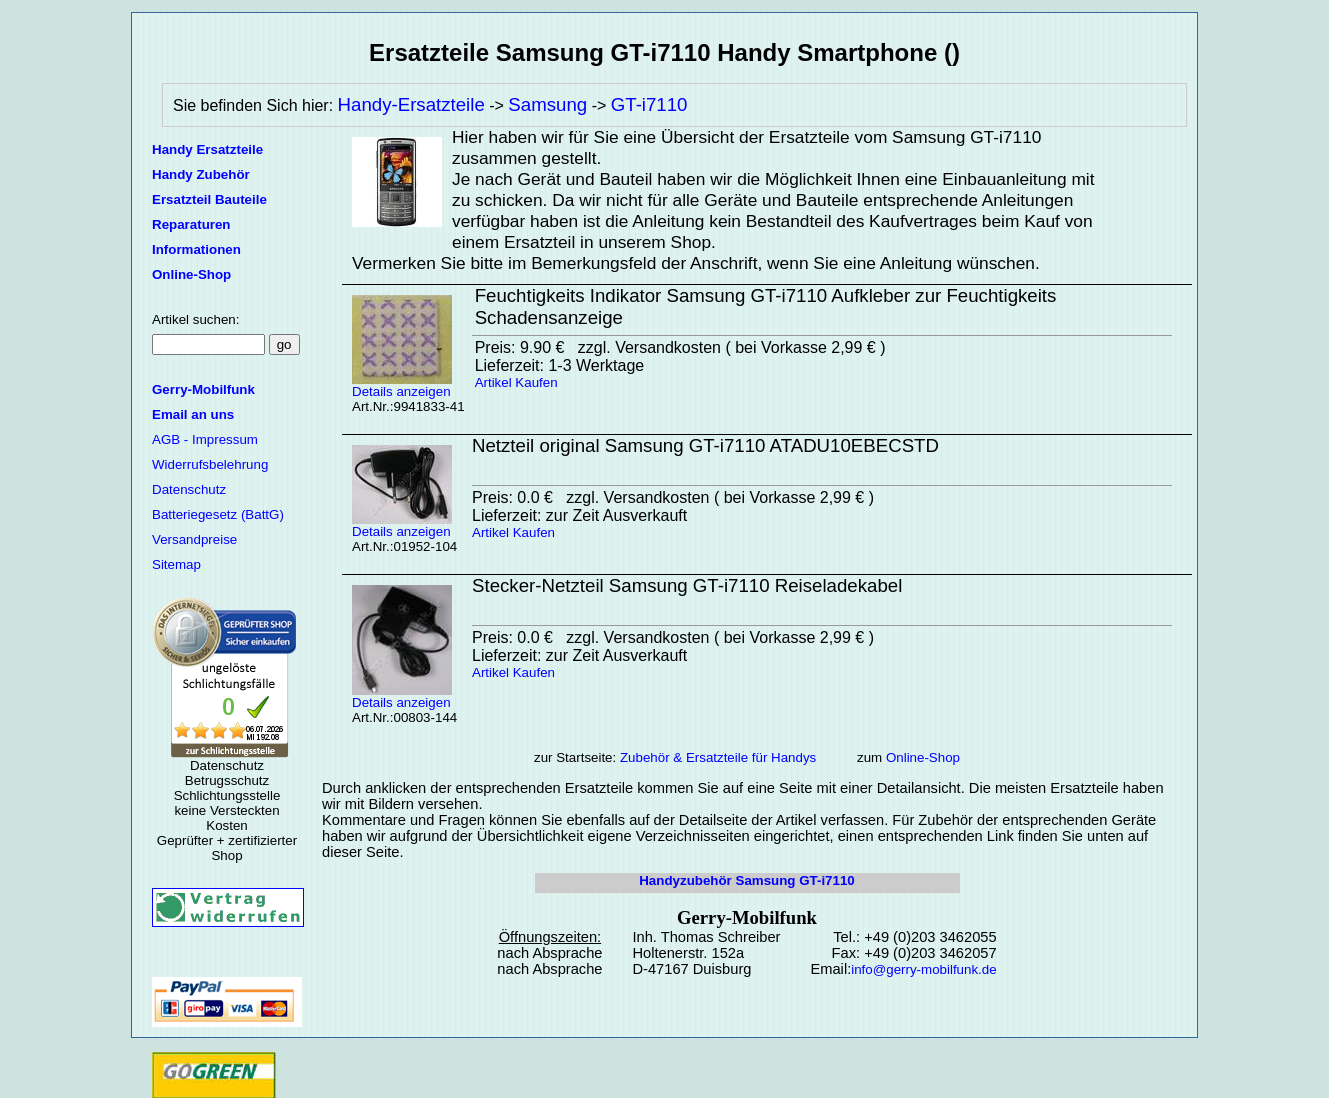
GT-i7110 (649, 104)
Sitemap (176, 564)
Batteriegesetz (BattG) (218, 514)
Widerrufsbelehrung (210, 464)
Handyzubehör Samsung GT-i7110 (747, 880)
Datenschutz (189, 489)
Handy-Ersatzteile (411, 104)
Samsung (547, 104)
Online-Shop (923, 757)
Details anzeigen (402, 385)
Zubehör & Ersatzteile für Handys (718, 757)
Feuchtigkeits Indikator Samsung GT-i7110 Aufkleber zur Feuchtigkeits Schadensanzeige (766, 306)
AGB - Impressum (205, 439)
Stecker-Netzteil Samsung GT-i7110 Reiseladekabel (687, 585)
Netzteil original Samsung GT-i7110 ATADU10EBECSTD (705, 445)
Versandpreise (194, 539)
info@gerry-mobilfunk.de (923, 969)
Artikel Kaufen (516, 382)
